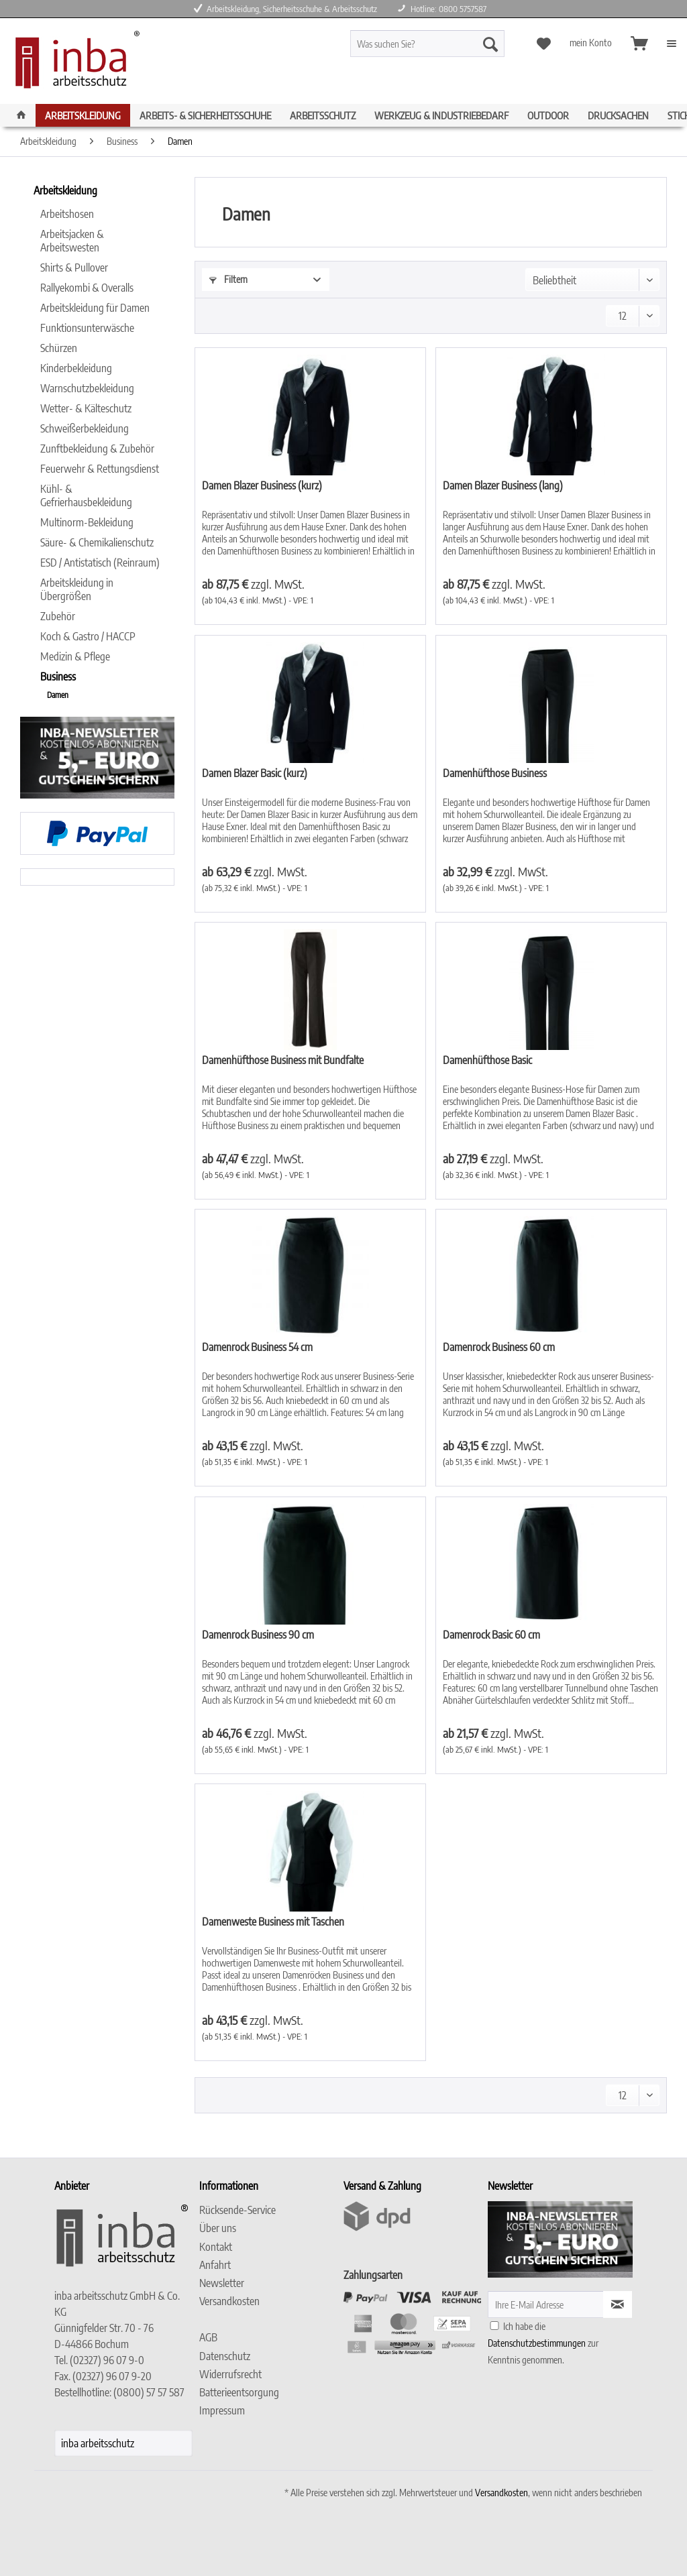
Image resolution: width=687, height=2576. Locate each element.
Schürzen (58, 348)
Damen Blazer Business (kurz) (262, 485)
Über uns (217, 2228)
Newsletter (221, 2283)
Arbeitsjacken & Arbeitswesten (72, 240)
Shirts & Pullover (74, 267)
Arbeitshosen (67, 214)
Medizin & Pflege (75, 656)
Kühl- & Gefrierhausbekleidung (86, 495)
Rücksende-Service (237, 2210)
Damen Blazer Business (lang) (503, 485)
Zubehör (57, 616)
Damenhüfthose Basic (487, 1060)
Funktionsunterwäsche (87, 328)
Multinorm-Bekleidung (87, 522)
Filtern (228, 279)
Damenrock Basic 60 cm (491, 1634)
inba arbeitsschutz (97, 2443)
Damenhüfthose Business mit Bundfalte (283, 1060)
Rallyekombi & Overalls (87, 287)
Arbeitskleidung (65, 190)
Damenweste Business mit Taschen (273, 1921)
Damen (57, 695)
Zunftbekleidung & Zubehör (97, 448)
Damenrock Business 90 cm (258, 1634)
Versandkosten (229, 2301)
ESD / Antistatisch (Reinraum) (100, 562)
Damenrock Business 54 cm (257, 1347)
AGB (208, 2337)
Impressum (222, 2410)
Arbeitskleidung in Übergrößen (76, 589)
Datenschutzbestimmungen (537, 2343)
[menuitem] (446, 49)
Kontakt (215, 2246)
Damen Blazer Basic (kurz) (254, 773)
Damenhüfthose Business (495, 773)
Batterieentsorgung (239, 2392)
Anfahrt (215, 2265)
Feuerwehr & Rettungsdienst (99, 468)
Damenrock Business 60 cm (499, 1347)
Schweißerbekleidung (84, 428)
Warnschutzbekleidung (87, 388)
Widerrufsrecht (230, 2374)
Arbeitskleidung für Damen (95, 307)
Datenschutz (224, 2356)
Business (58, 676)
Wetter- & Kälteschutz (85, 408)
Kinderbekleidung (76, 368)
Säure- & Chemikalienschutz (97, 542)
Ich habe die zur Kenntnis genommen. (543, 2343)
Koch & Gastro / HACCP (88, 636)
